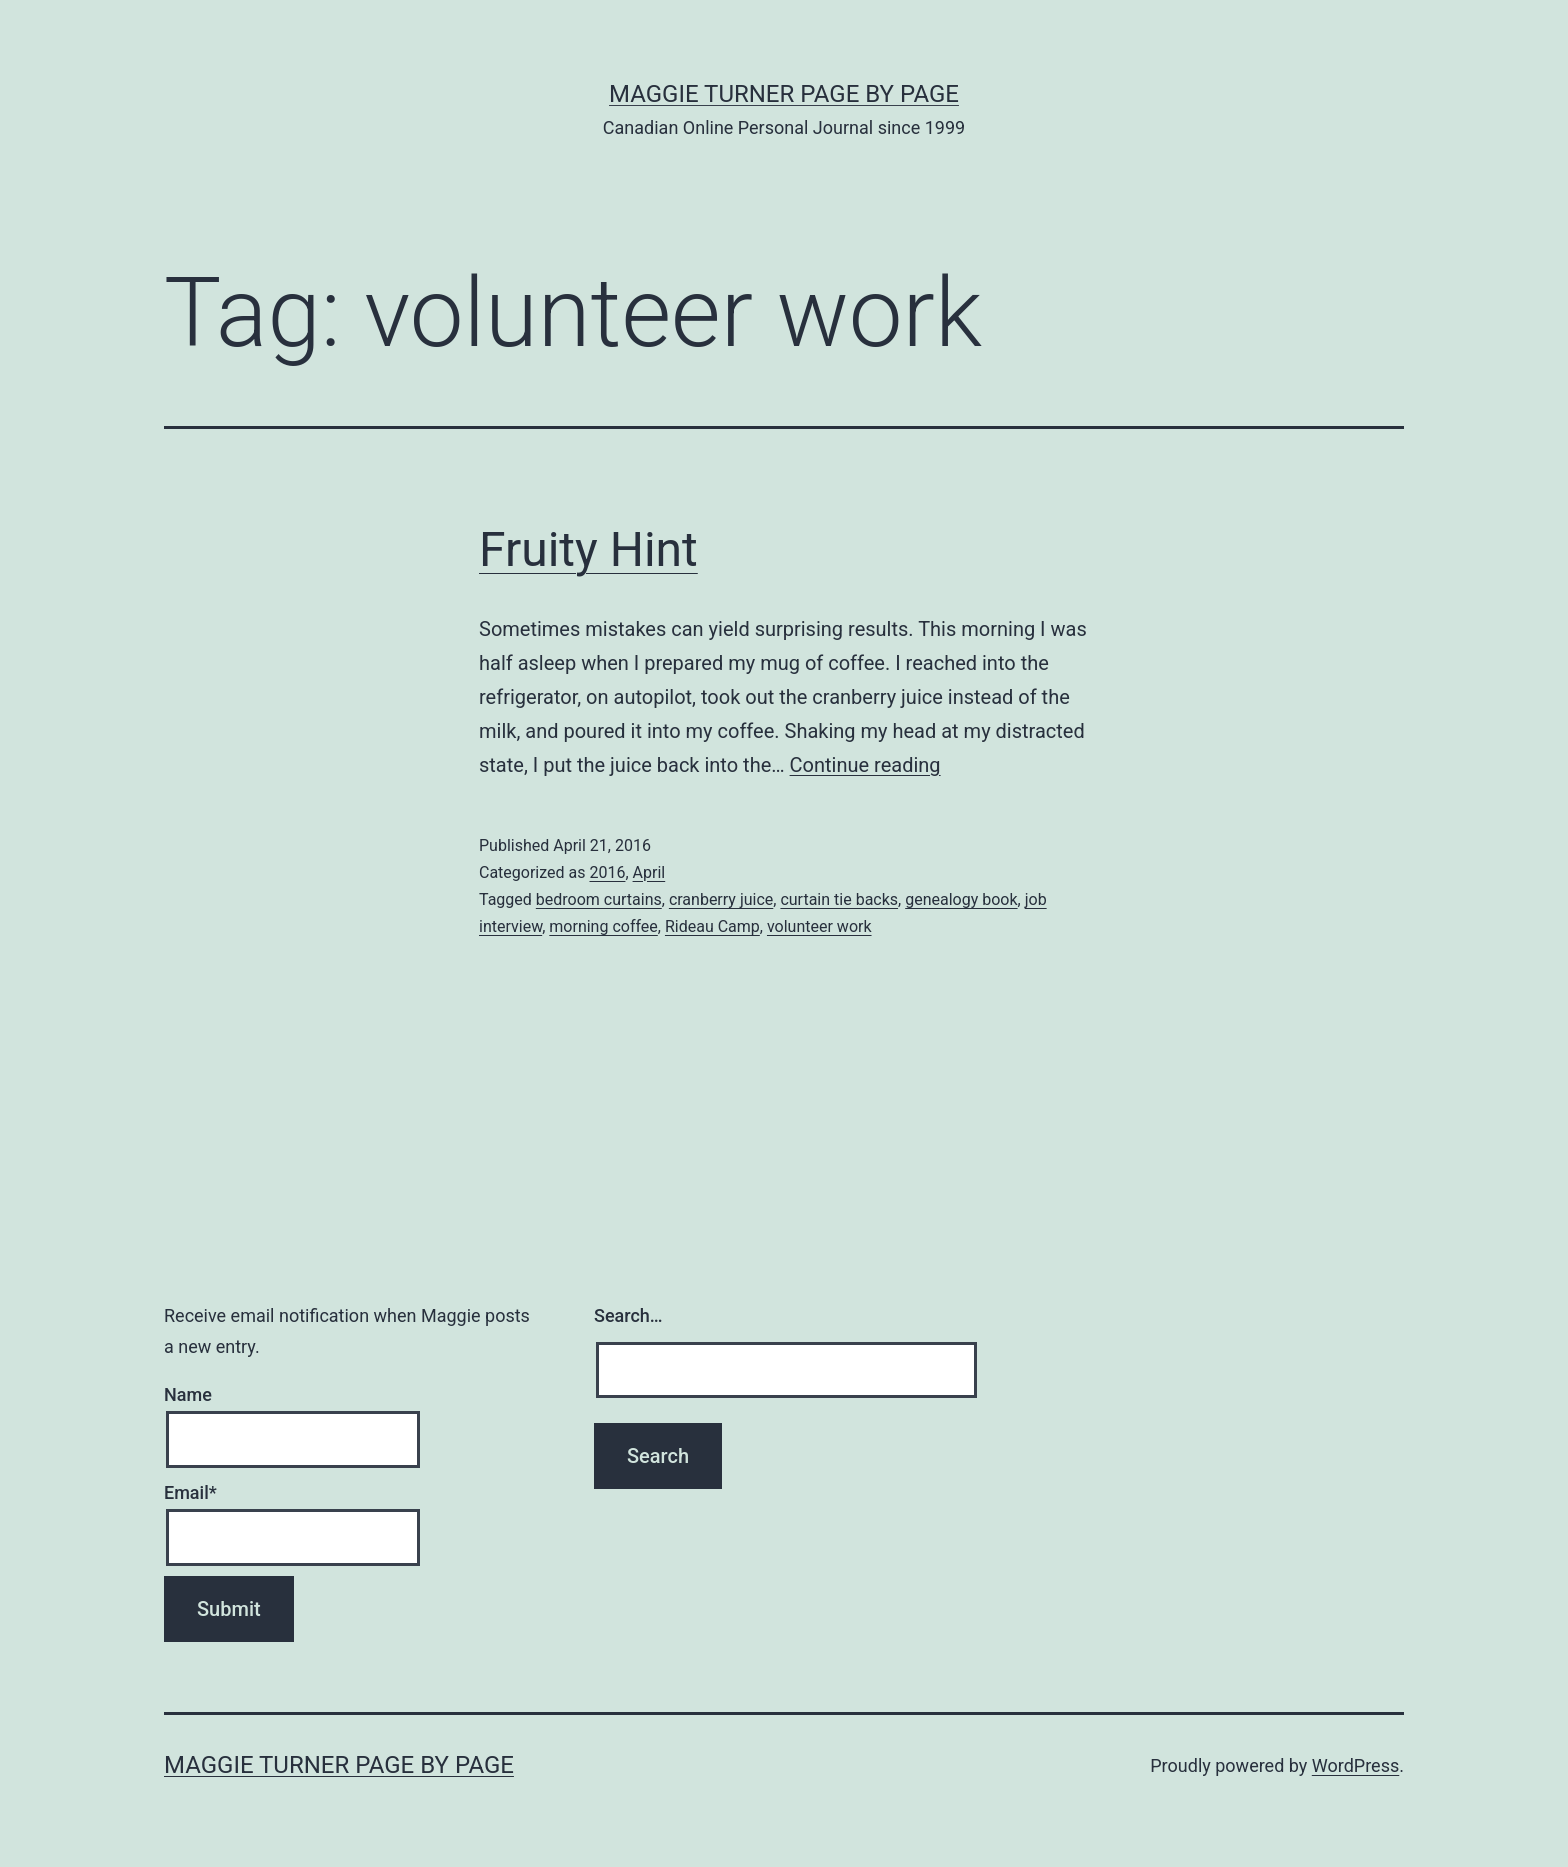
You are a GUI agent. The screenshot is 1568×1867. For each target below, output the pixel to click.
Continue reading (865, 765)
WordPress (1355, 1765)
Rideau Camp (712, 926)
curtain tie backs (839, 899)
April (649, 872)
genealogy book (961, 899)
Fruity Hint (588, 549)
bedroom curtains (599, 899)
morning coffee (603, 926)
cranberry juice (721, 899)
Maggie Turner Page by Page (784, 94)
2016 (607, 872)
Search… (628, 1315)
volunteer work (819, 926)
